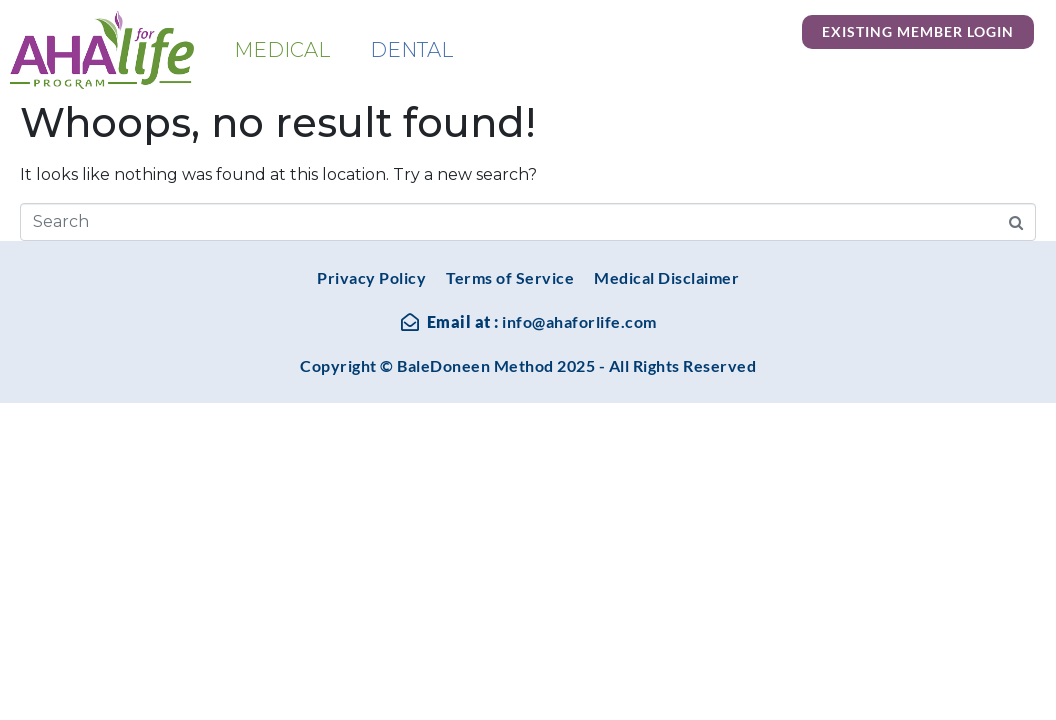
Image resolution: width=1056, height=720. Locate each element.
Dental (411, 50)
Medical (282, 50)
